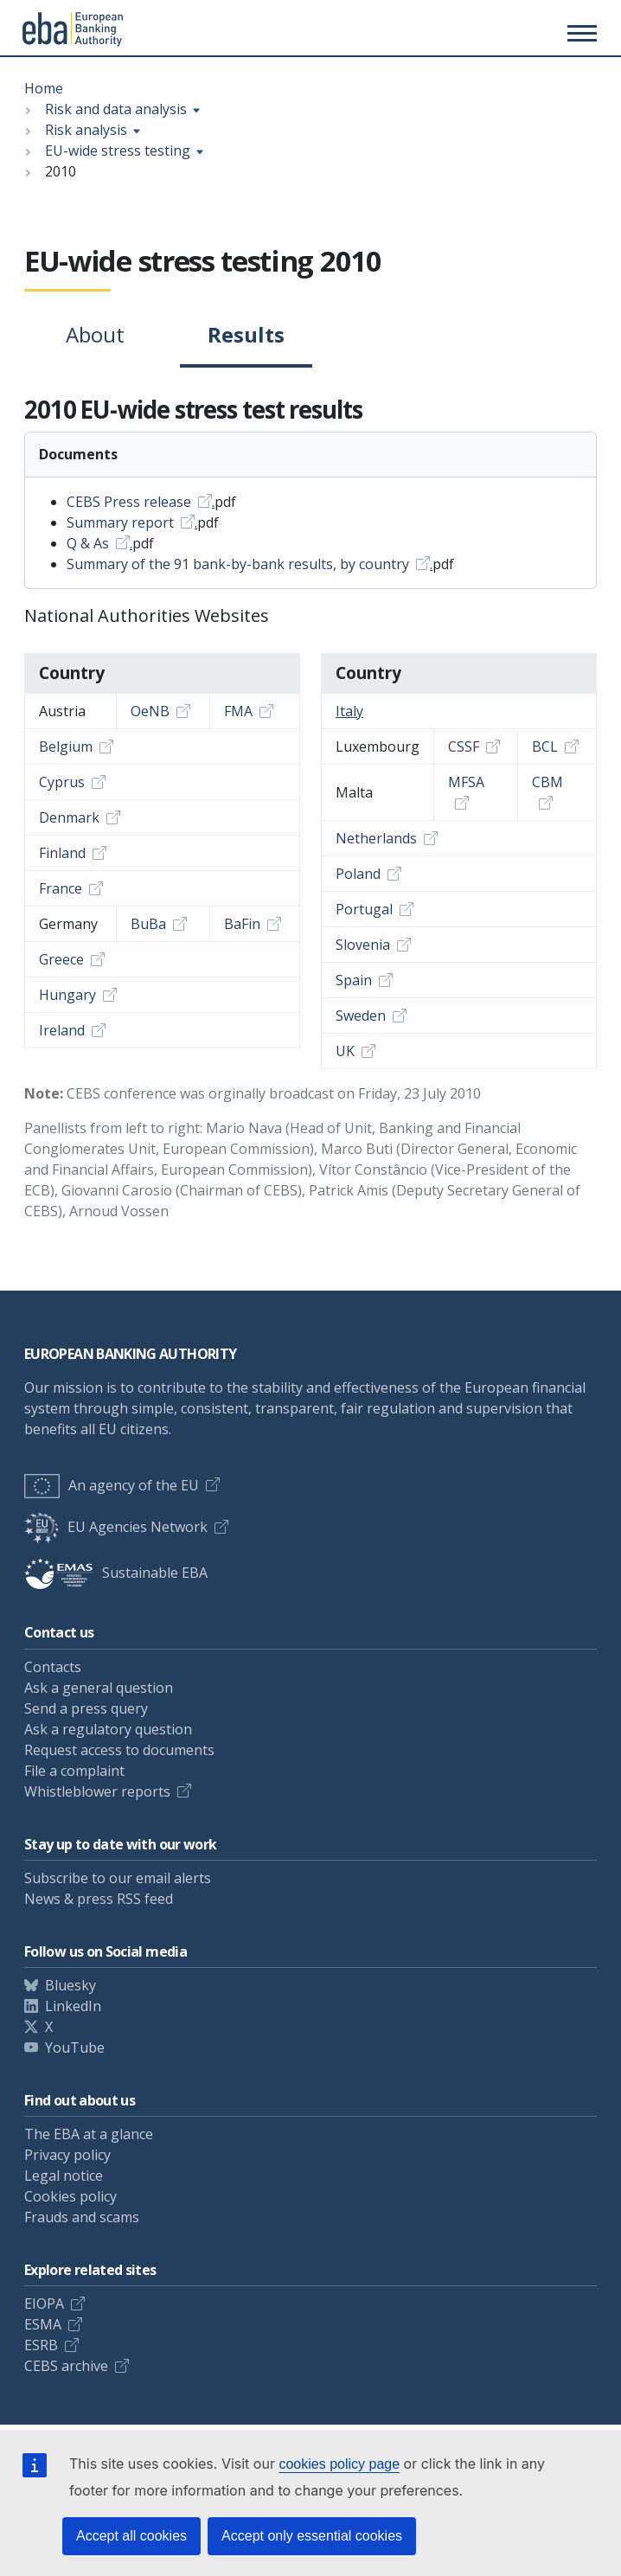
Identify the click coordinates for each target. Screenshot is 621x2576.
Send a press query (86, 1708)
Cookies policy (70, 2196)
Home (43, 88)
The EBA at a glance (88, 2133)
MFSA (466, 781)
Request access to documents (119, 1749)
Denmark (69, 817)
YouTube (75, 2047)
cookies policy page (339, 2464)
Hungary (67, 994)
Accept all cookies (131, 2535)
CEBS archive (66, 2365)
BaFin (242, 923)
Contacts (52, 1666)
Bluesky (70, 1985)
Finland (62, 852)
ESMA (42, 2324)
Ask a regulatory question (108, 1729)
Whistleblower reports (97, 1791)
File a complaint (74, 1770)
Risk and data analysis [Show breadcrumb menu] (116, 109)
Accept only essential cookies (311, 2535)
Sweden (361, 1015)
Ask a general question (98, 1687)
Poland (358, 873)
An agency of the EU (111, 1485)
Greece (61, 959)
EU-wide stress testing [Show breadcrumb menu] (117, 150)
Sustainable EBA (116, 1572)
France (60, 888)
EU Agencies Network (116, 1526)
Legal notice (63, 2175)
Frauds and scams (81, 2217)
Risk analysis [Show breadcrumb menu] (86, 129)
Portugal (364, 909)
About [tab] (95, 334)
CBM (547, 781)
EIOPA (44, 2303)
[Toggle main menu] (579, 33)
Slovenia (363, 944)
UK (345, 1051)
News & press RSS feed (98, 1898)
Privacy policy (67, 2154)
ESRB (41, 2345)
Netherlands (376, 838)
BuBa (148, 923)
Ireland (62, 1030)
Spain (354, 980)
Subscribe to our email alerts (117, 1877)
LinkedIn (73, 2005)
